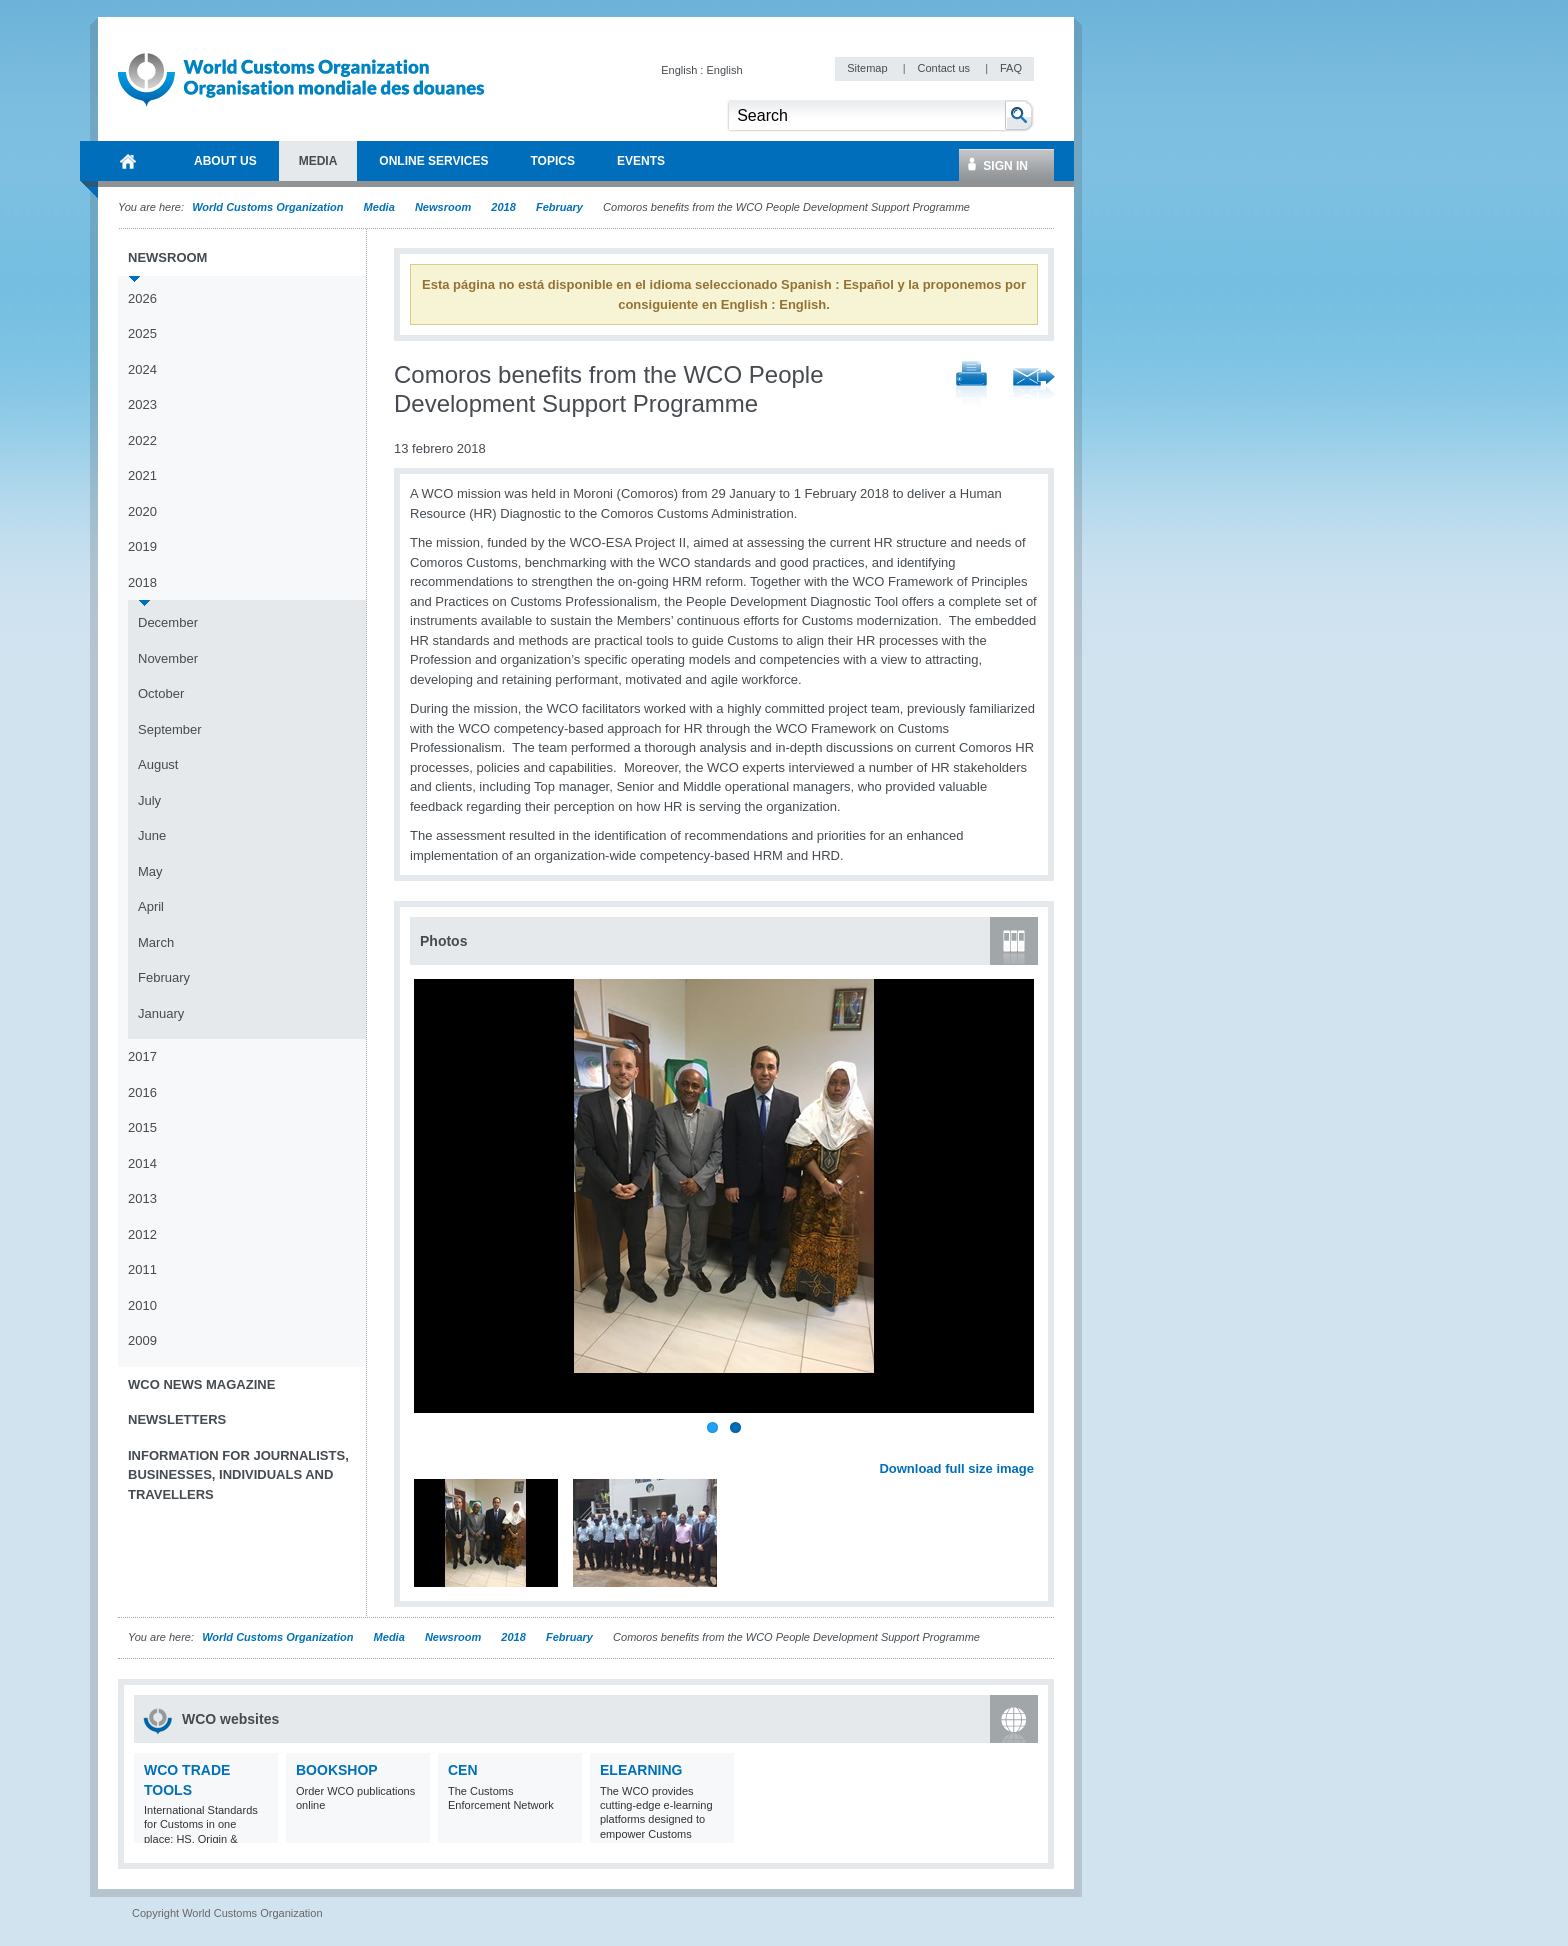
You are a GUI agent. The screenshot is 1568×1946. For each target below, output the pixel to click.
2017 (142, 1056)
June (152, 835)
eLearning (641, 1770)
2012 (142, 1234)
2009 (142, 1340)
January (161, 1013)
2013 (142, 1198)
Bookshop (337, 1770)
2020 (142, 511)
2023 (142, 404)
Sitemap (868, 68)
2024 (142, 369)
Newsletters (177, 1419)
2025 (142, 333)
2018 (503, 207)
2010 (142, 1305)
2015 (142, 1127)
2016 (142, 1092)
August (158, 764)
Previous (431, 1446)
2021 (142, 475)
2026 (142, 298)
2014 (142, 1163)
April (151, 906)
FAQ (1011, 68)
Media (379, 207)
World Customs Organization (269, 207)
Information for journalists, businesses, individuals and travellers (238, 1475)
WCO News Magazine (201, 1384)
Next (1030, 1446)
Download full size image (956, 1468)
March (156, 942)
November (168, 658)
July (149, 800)
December (168, 622)
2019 (142, 546)
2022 (142, 440)
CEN (463, 1770)
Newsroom (443, 207)
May (150, 871)
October (161, 693)
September (170, 729)
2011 (142, 1269)
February (559, 207)
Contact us (945, 68)
